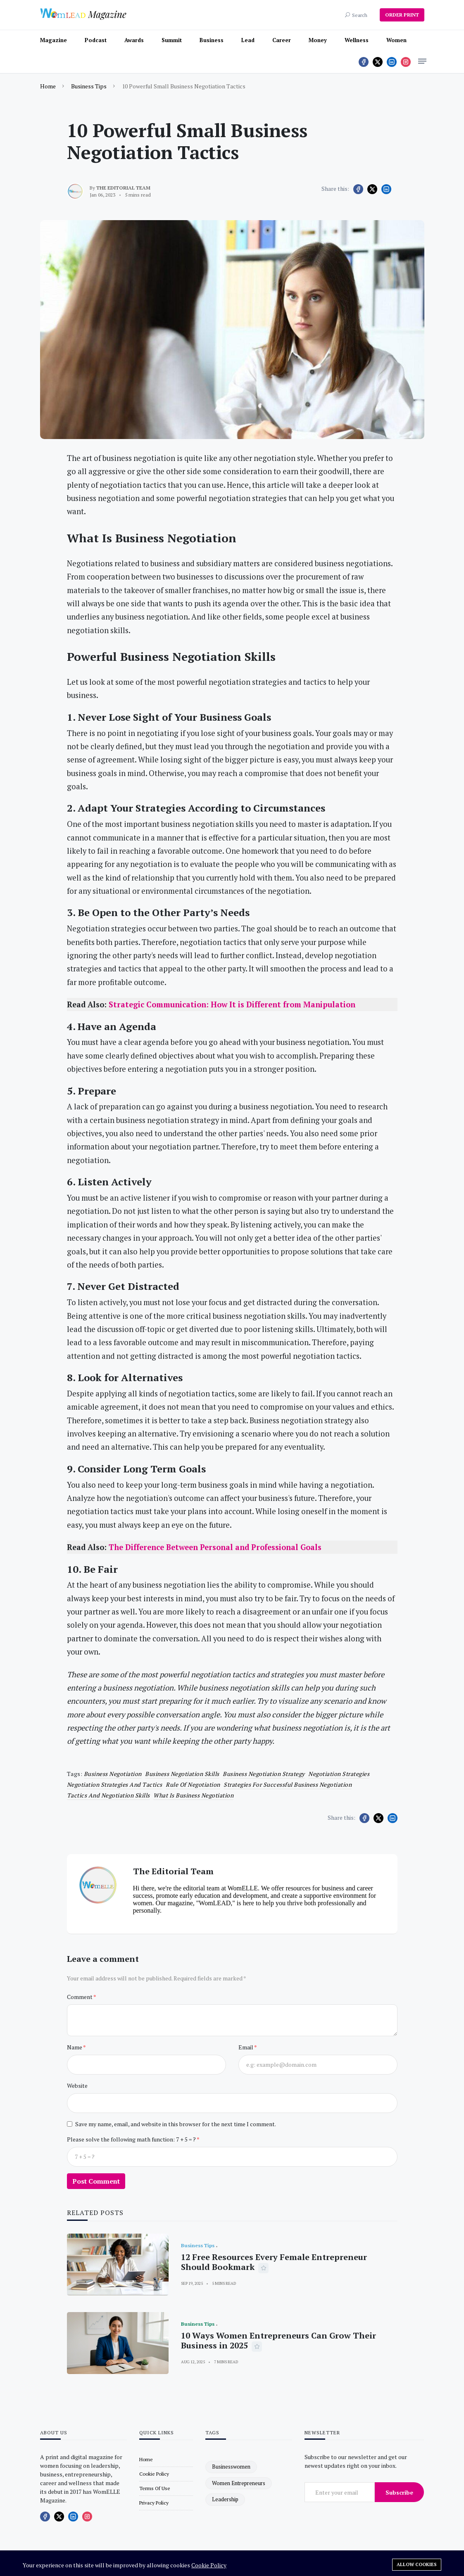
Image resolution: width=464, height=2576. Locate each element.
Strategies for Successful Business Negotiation (288, 1784)
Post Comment (96, 2181)
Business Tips (89, 86)
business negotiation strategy (264, 1774)
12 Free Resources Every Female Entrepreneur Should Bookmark (274, 2261)
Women (396, 40)
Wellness (357, 40)
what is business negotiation (193, 1795)
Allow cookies (417, 2564)
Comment (80, 1997)
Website (77, 2085)
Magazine (53, 40)
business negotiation (113, 1774)
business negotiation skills (182, 1774)
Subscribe (399, 2492)
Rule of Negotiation (193, 1784)
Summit (172, 40)
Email (246, 2047)
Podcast (96, 40)
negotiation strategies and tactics (114, 1784)
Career (281, 40)
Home (48, 86)
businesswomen (231, 2466)
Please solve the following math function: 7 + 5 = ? (132, 2139)
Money (318, 40)
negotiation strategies (338, 1774)
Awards (134, 40)
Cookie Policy (208, 2565)
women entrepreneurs (238, 2483)
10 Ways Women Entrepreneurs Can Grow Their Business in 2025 (278, 2340)
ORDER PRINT (402, 15)
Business (212, 40)
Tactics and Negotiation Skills (108, 1795)
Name (75, 2047)
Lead (248, 40)
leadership (225, 2499)
